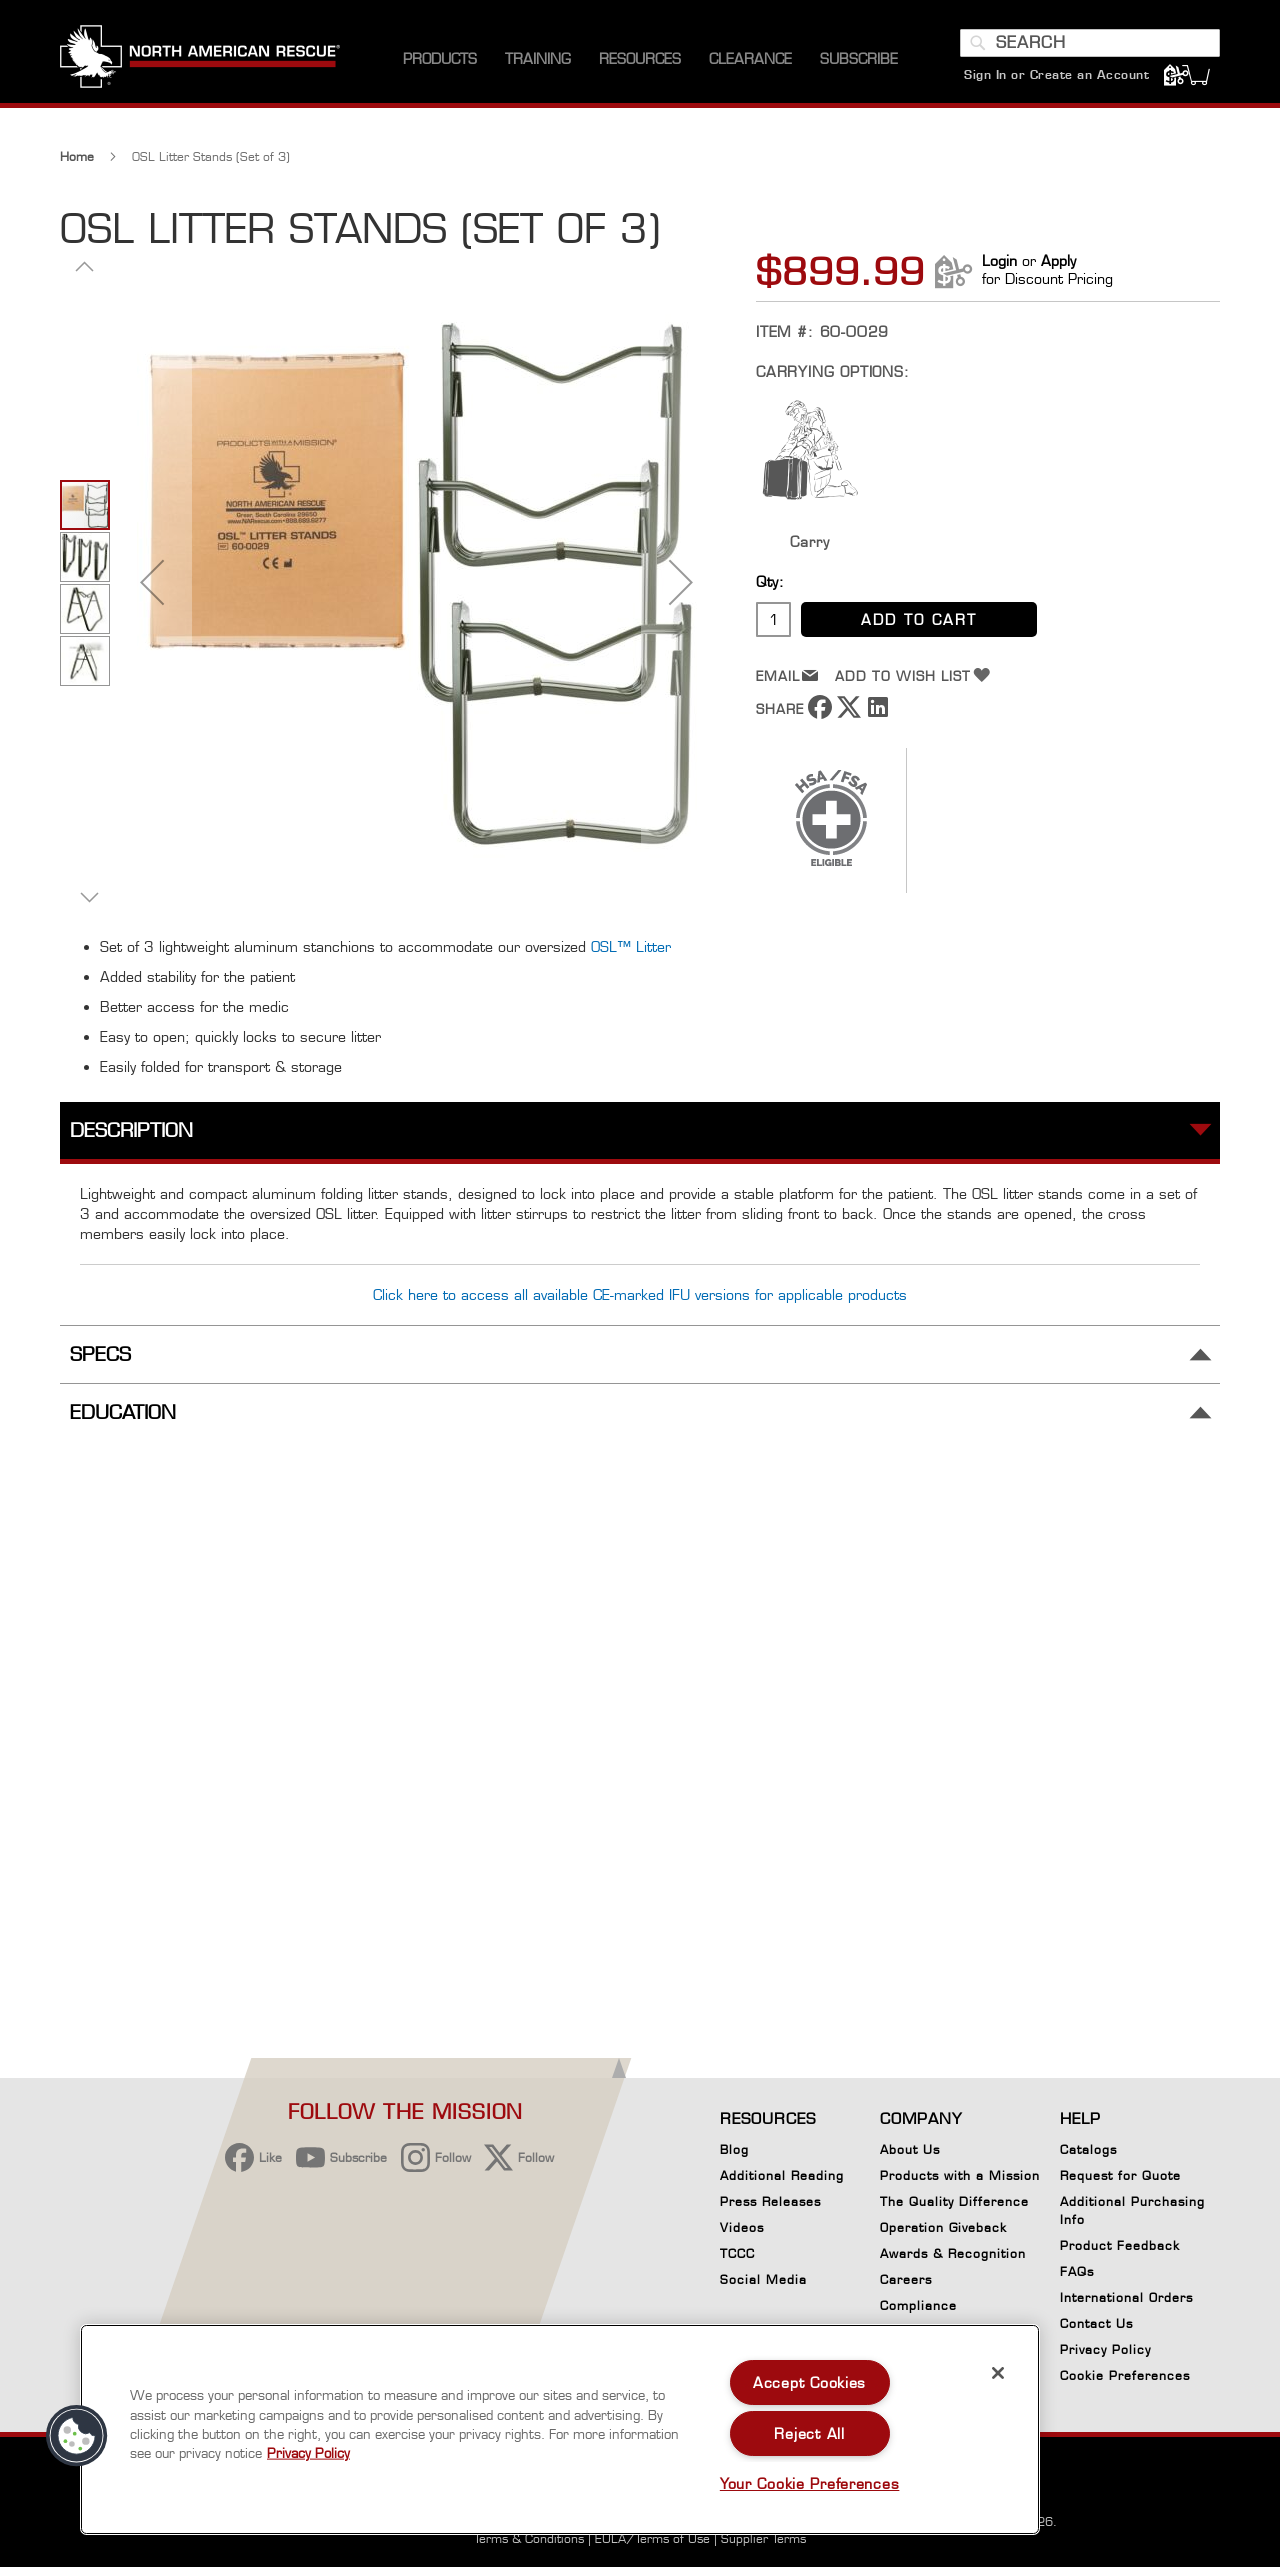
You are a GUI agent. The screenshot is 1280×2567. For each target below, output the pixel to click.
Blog (734, 2149)
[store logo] (200, 59)
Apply (1058, 260)
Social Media (763, 2279)
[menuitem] (440, 59)
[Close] (998, 2373)
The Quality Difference (954, 2201)
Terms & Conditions (529, 2538)
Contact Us (1096, 2323)
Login (999, 260)
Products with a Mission (960, 2175)
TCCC (737, 2253)
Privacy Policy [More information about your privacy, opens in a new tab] (308, 2453)
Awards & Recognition (953, 2253)
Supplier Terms (763, 2538)
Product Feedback (1120, 2245)
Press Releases (770, 2201)
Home (77, 156)
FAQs (1077, 2271)
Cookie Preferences (1125, 2379)
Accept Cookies (809, 2382)
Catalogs (1088, 2149)
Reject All (809, 2433)
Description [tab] (131, 1130)
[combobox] (1090, 43)
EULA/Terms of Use (652, 2538)
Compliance (918, 2305)
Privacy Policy (1105, 2349)
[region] (560, 2429)
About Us (910, 2149)
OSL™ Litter (631, 946)
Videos (742, 2227)
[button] (152, 581)
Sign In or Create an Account (1056, 74)
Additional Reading (782, 2175)
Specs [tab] (100, 1354)
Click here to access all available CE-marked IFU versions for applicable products (640, 1294)
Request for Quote (1120, 2175)
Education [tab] (123, 1412)
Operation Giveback (943, 2227)
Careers (906, 2279)
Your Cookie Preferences (810, 2483)
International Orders (1126, 2297)
